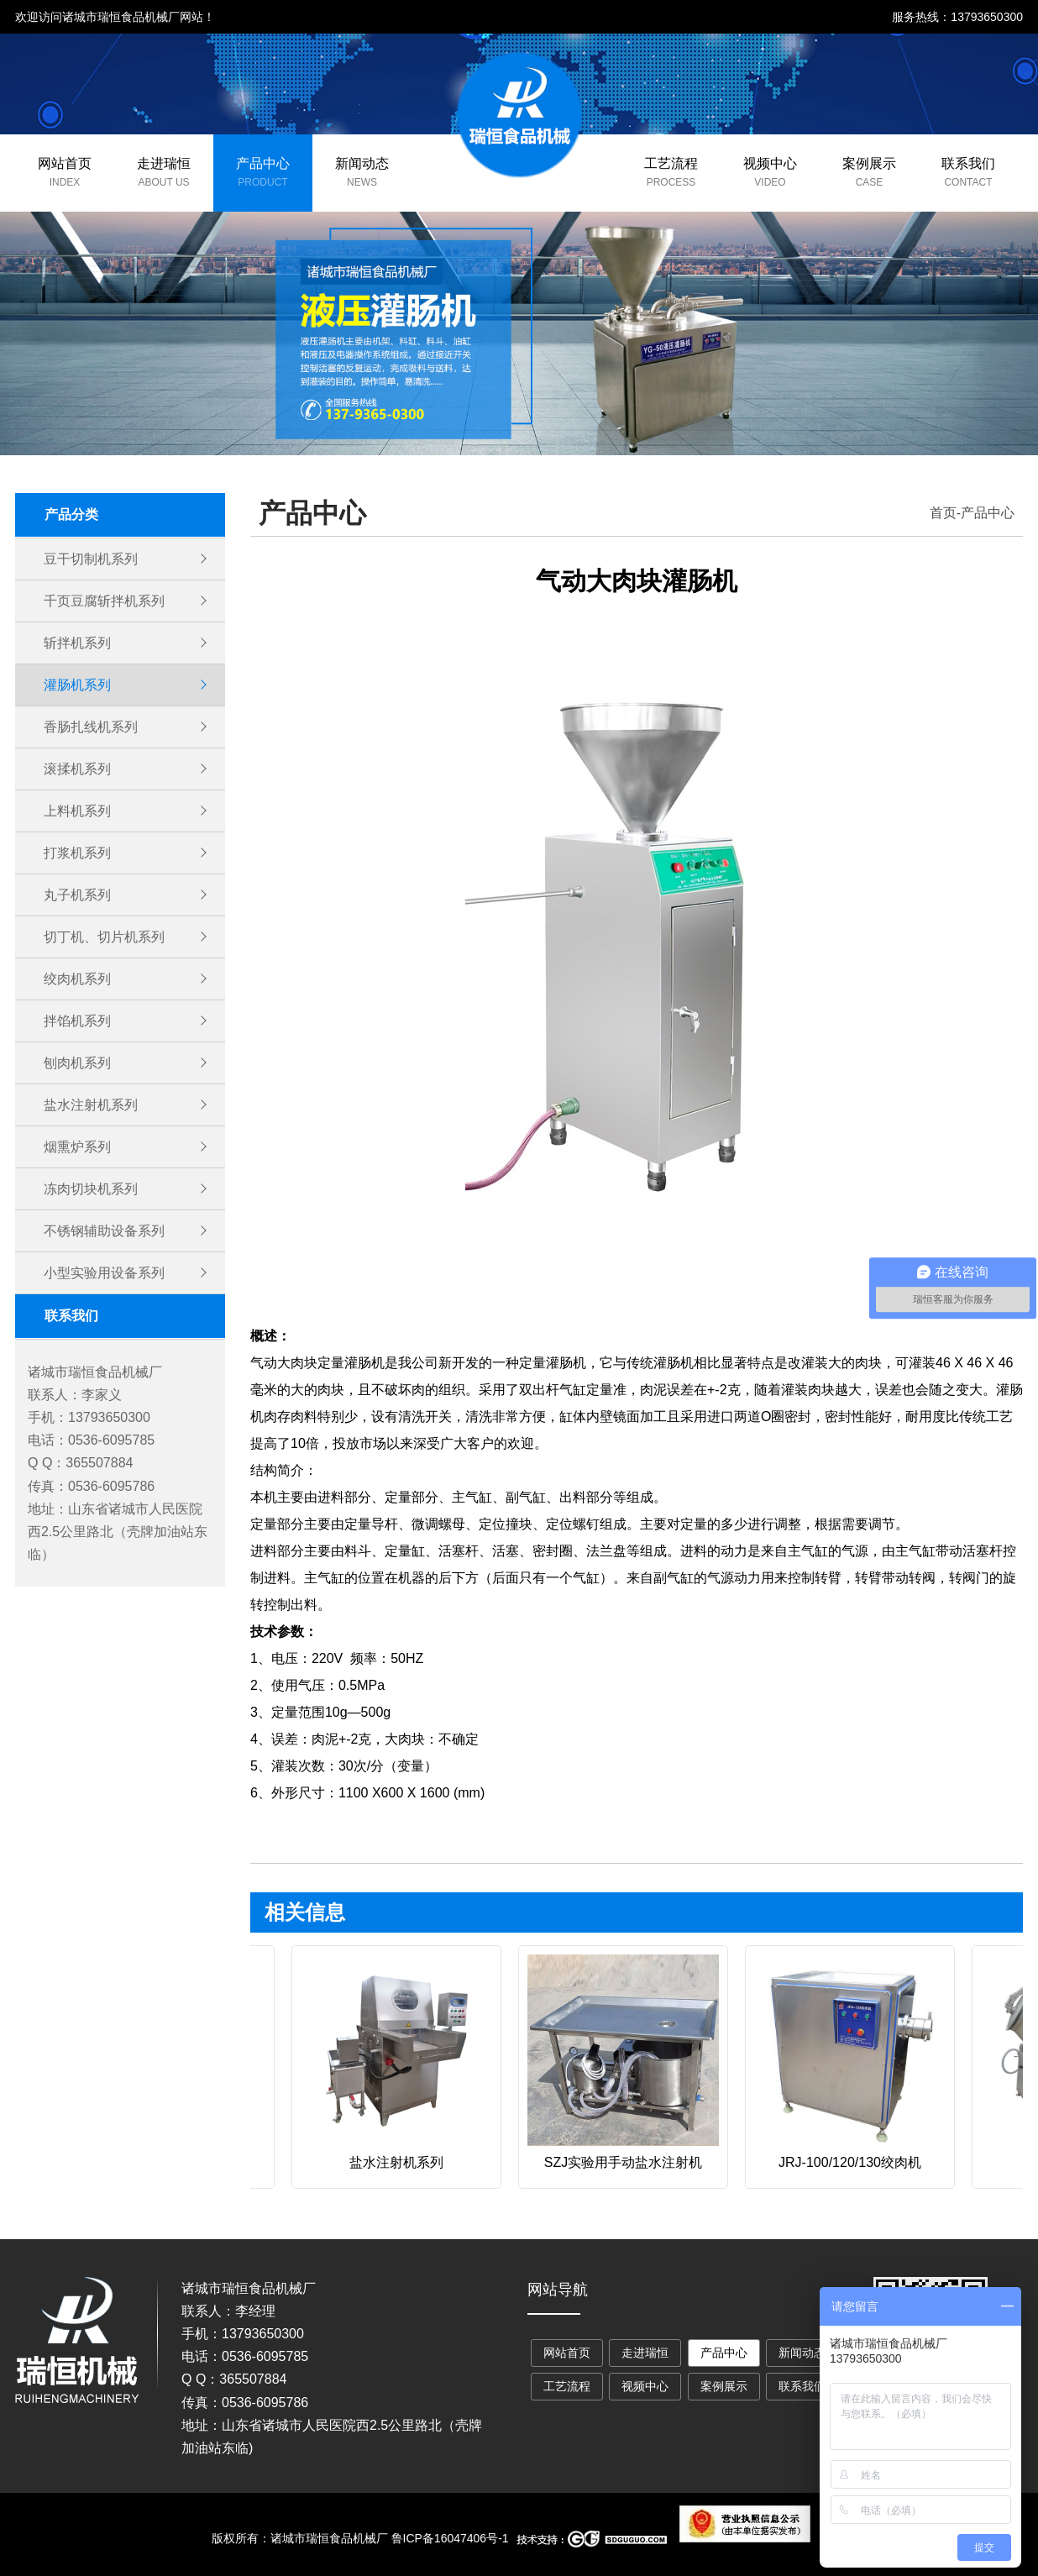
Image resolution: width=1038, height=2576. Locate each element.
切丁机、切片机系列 (104, 937)
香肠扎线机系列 (91, 727)
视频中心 (770, 163)
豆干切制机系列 (91, 559)
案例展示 (869, 163)
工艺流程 (671, 163)
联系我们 (968, 163)
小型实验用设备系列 (104, 1273)
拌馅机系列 (77, 1021)
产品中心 (263, 163)
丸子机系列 (77, 895)
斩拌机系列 (77, 643)
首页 (943, 513)
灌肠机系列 (77, 685)
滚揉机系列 (77, 769)
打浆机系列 (77, 853)
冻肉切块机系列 (91, 1189)
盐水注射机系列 (91, 1105)
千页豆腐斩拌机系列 (104, 601)
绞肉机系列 (77, 979)
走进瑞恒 (164, 163)
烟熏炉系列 (77, 1147)
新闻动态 (362, 163)
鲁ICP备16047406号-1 (450, 2538)
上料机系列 (77, 811)
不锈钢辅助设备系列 (104, 1231)
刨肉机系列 (77, 1063)
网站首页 (65, 163)
